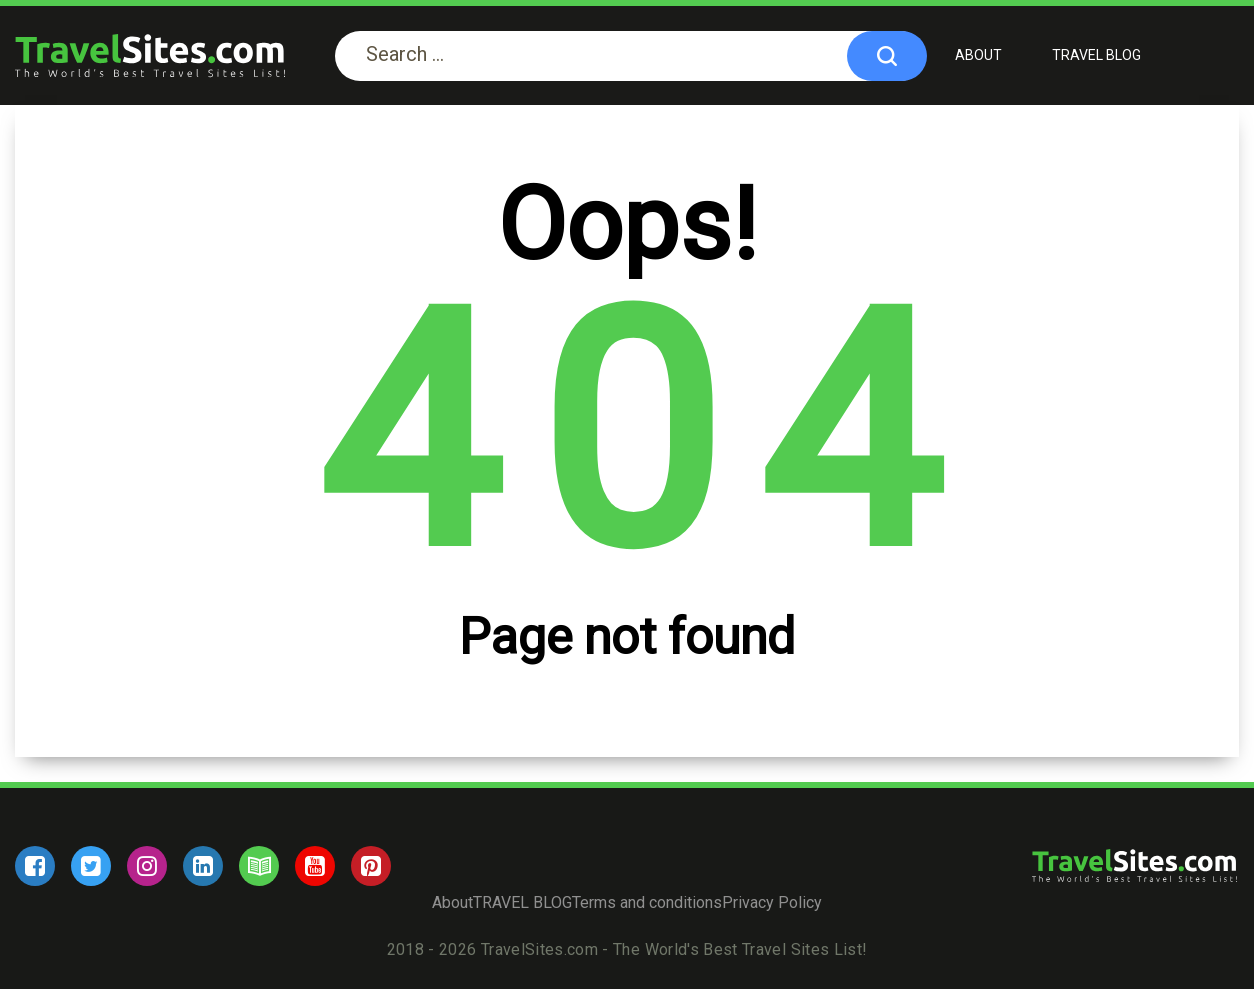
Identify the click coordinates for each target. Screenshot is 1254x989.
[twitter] (91, 866)
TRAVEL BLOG (1096, 55)
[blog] (259, 866)
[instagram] (147, 866)
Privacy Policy (772, 902)
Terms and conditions (647, 902)
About (978, 55)
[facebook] (35, 866)
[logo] (150, 55)
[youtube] (315, 866)
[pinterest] (371, 866)
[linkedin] (203, 866)
